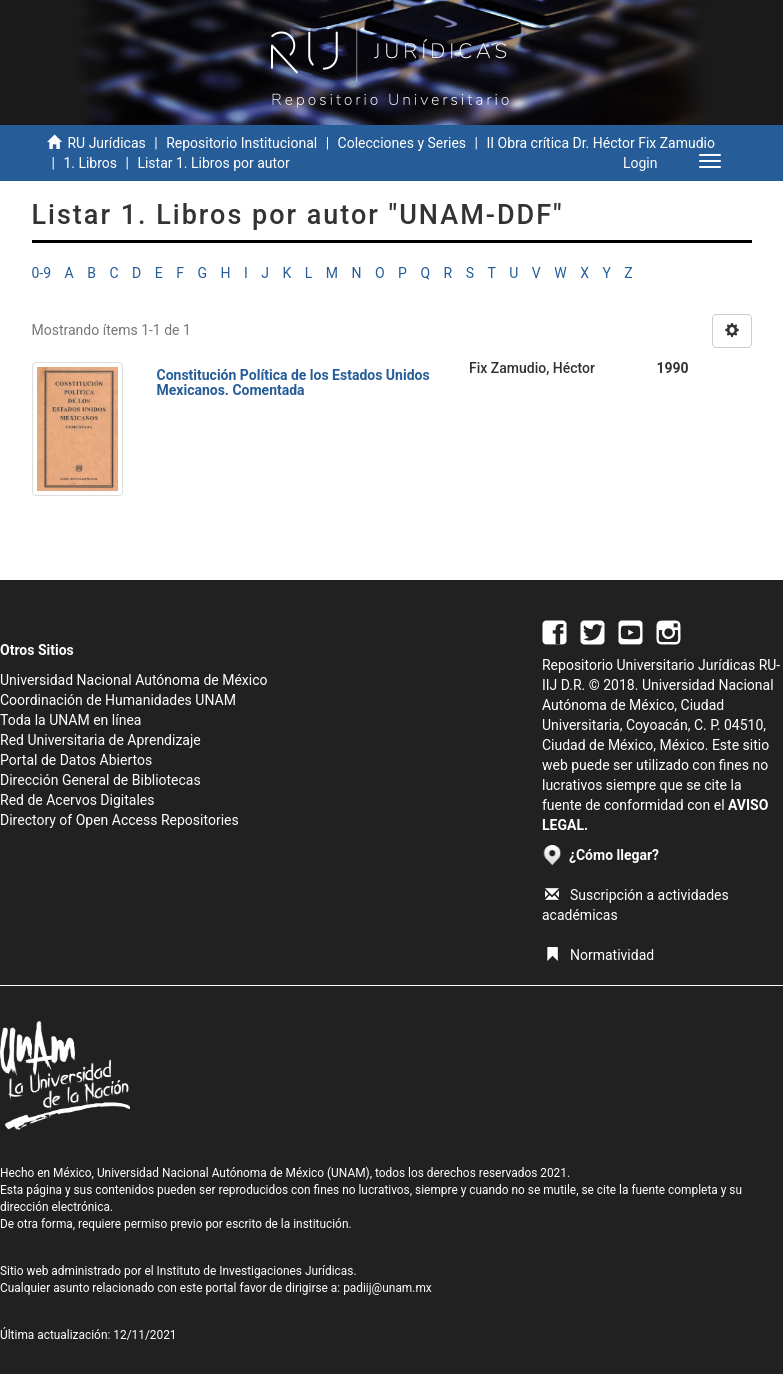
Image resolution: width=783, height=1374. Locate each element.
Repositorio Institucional (241, 143)
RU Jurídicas (106, 143)
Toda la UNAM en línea (70, 720)
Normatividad (599, 955)
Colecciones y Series (402, 143)
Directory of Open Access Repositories (119, 820)
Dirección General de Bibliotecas (100, 780)
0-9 (42, 273)
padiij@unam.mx (387, 1288)
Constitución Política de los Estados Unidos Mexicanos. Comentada (293, 382)
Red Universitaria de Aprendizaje (100, 740)
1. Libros (90, 163)
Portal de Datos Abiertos (76, 760)
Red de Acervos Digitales (77, 800)
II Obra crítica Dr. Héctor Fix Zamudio (600, 143)
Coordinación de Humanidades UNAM (118, 700)
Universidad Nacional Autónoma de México (134, 680)
